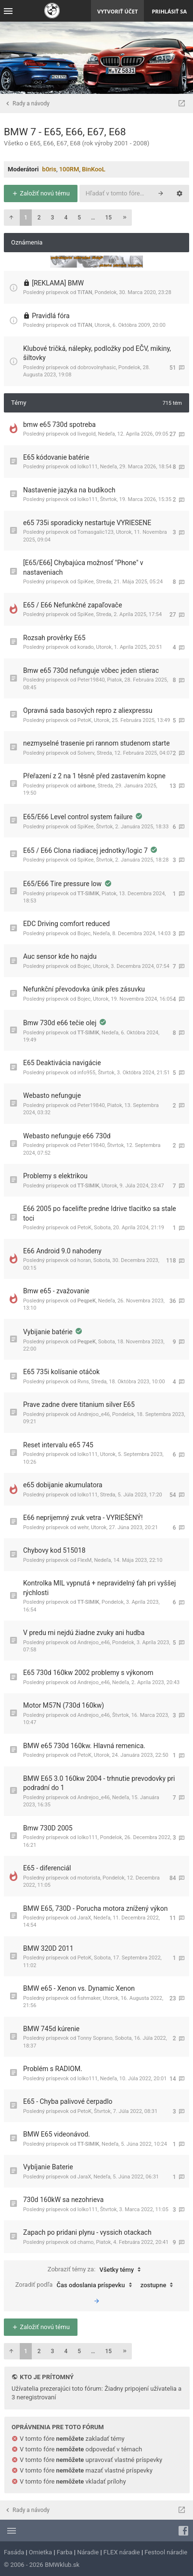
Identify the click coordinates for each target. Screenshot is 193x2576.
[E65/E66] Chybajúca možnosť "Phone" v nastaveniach (83, 567)
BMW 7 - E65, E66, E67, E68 (65, 132)
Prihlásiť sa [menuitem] (169, 11)
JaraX (84, 1918)
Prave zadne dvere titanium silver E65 (79, 1404)
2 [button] (39, 217)
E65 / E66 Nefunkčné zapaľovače (72, 605)
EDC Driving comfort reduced (66, 923)
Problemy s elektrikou (55, 1176)
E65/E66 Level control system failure (78, 817)
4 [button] (65, 217)
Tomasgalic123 (95, 532)
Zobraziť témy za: (97, 2270)
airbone (86, 786)
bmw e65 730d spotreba (59, 424)
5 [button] (79, 217)
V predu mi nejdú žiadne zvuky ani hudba (83, 1632)
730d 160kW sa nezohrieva (63, 2199)
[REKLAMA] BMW (58, 283)
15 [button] (108, 217)
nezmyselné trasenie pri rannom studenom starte (96, 743)
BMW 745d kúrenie (51, 2029)
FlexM (84, 1560)
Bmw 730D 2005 (48, 1828)
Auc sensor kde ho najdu (60, 956)
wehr (83, 1527)
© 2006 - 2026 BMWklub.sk (41, 2564)
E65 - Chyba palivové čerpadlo (68, 2101)
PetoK (84, 720)
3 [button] (52, 217)
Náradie (88, 2552)
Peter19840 (91, 680)
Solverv (85, 753)
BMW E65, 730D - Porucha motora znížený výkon (95, 1908)
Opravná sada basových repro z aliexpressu (88, 710)
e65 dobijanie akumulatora (63, 1485)
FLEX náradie (121, 2552)
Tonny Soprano (95, 2038)
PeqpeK (86, 1301)
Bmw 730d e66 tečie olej (60, 1023)
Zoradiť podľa (76, 2285)
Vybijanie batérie (48, 1332)
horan (84, 1260)
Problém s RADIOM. (52, 2069)
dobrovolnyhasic (96, 367)
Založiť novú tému (41, 193)
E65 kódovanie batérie (56, 457)
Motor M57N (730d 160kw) (63, 1705)
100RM (69, 169)
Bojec (83, 933)
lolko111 (87, 467)
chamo (85, 2242)
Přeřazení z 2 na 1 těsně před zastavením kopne (94, 776)
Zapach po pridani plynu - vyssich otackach (87, 2232)
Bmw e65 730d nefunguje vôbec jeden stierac (91, 670)
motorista (88, 1878)
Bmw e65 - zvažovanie (56, 1291)
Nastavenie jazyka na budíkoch (69, 490)
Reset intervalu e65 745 (58, 1445)
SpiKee (85, 582)
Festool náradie (165, 2552)
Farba (65, 2552)
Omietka (40, 2552)
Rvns (83, 1381)
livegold (86, 434)
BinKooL (93, 169)
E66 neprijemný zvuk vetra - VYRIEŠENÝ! (83, 1517)
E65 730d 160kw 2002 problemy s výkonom (88, 1672)
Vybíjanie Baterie (48, 2167)
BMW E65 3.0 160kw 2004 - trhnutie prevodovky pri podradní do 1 (99, 1783)
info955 (86, 1072)
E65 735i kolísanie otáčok (61, 1372)
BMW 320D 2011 (48, 1948)
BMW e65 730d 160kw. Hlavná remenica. (84, 1746)
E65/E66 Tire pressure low (63, 884)
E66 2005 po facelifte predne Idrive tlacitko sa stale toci (99, 1213)
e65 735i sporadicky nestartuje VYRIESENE (87, 523)
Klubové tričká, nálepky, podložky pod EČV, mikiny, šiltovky (97, 353)
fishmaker (89, 1998)
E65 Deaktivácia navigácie (62, 1063)
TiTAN (84, 292)
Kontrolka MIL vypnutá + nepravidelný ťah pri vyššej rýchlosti (99, 1588)
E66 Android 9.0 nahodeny (62, 1251)
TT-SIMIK (88, 893)
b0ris (49, 169)
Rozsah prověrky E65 (54, 638)
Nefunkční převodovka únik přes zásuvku (84, 989)
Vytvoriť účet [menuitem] (117, 11)
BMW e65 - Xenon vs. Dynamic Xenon (79, 1988)
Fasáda (14, 2552)
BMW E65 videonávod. (56, 2134)
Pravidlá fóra (50, 316)
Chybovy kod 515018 (54, 1550)
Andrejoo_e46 (93, 1414)
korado (85, 647)
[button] (11, 217)
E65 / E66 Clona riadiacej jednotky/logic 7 (86, 850)
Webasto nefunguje (52, 1095)
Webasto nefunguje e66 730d (67, 1136)
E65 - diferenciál (47, 1868)
